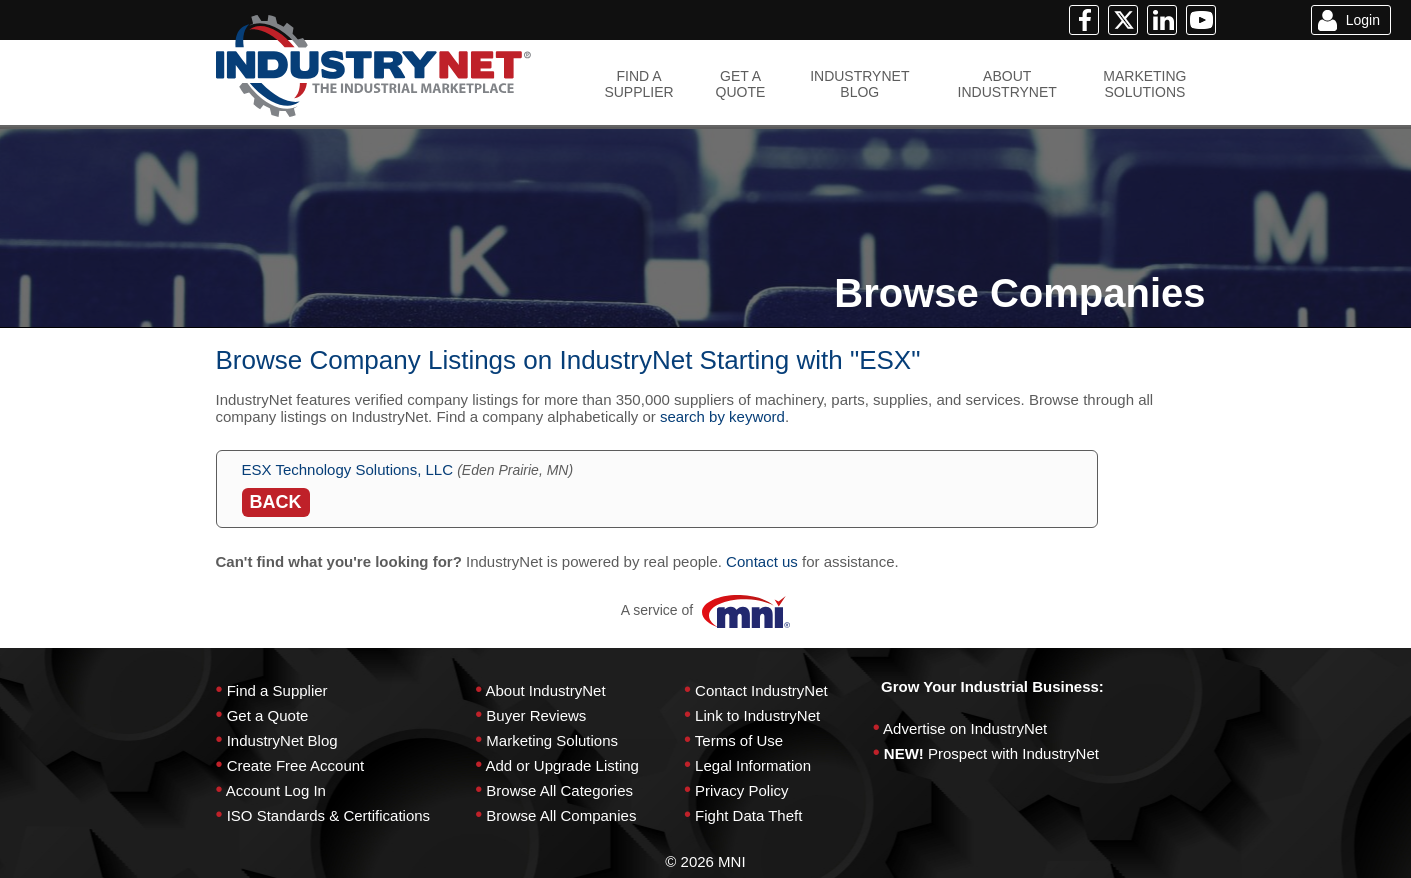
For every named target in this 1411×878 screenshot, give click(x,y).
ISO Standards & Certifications (328, 815)
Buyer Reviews (536, 715)
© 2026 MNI (705, 861)
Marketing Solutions (552, 740)
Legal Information (753, 765)
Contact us (762, 561)
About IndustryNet (545, 690)
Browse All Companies (561, 815)
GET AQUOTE (741, 84)
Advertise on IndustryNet (965, 728)
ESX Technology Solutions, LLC (348, 469)
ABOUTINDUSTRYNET (1007, 84)
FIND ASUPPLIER (638, 84)
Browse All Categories (559, 790)
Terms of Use (739, 740)
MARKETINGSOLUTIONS (1144, 84)
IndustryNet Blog (282, 740)
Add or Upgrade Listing (561, 765)
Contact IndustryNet (761, 690)
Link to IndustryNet (757, 715)
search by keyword (722, 416)
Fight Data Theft (748, 815)
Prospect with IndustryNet (1013, 753)
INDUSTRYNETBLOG (859, 84)
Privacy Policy (741, 790)
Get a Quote (268, 715)
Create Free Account (296, 765)
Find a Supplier (277, 690)
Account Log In (276, 790)
